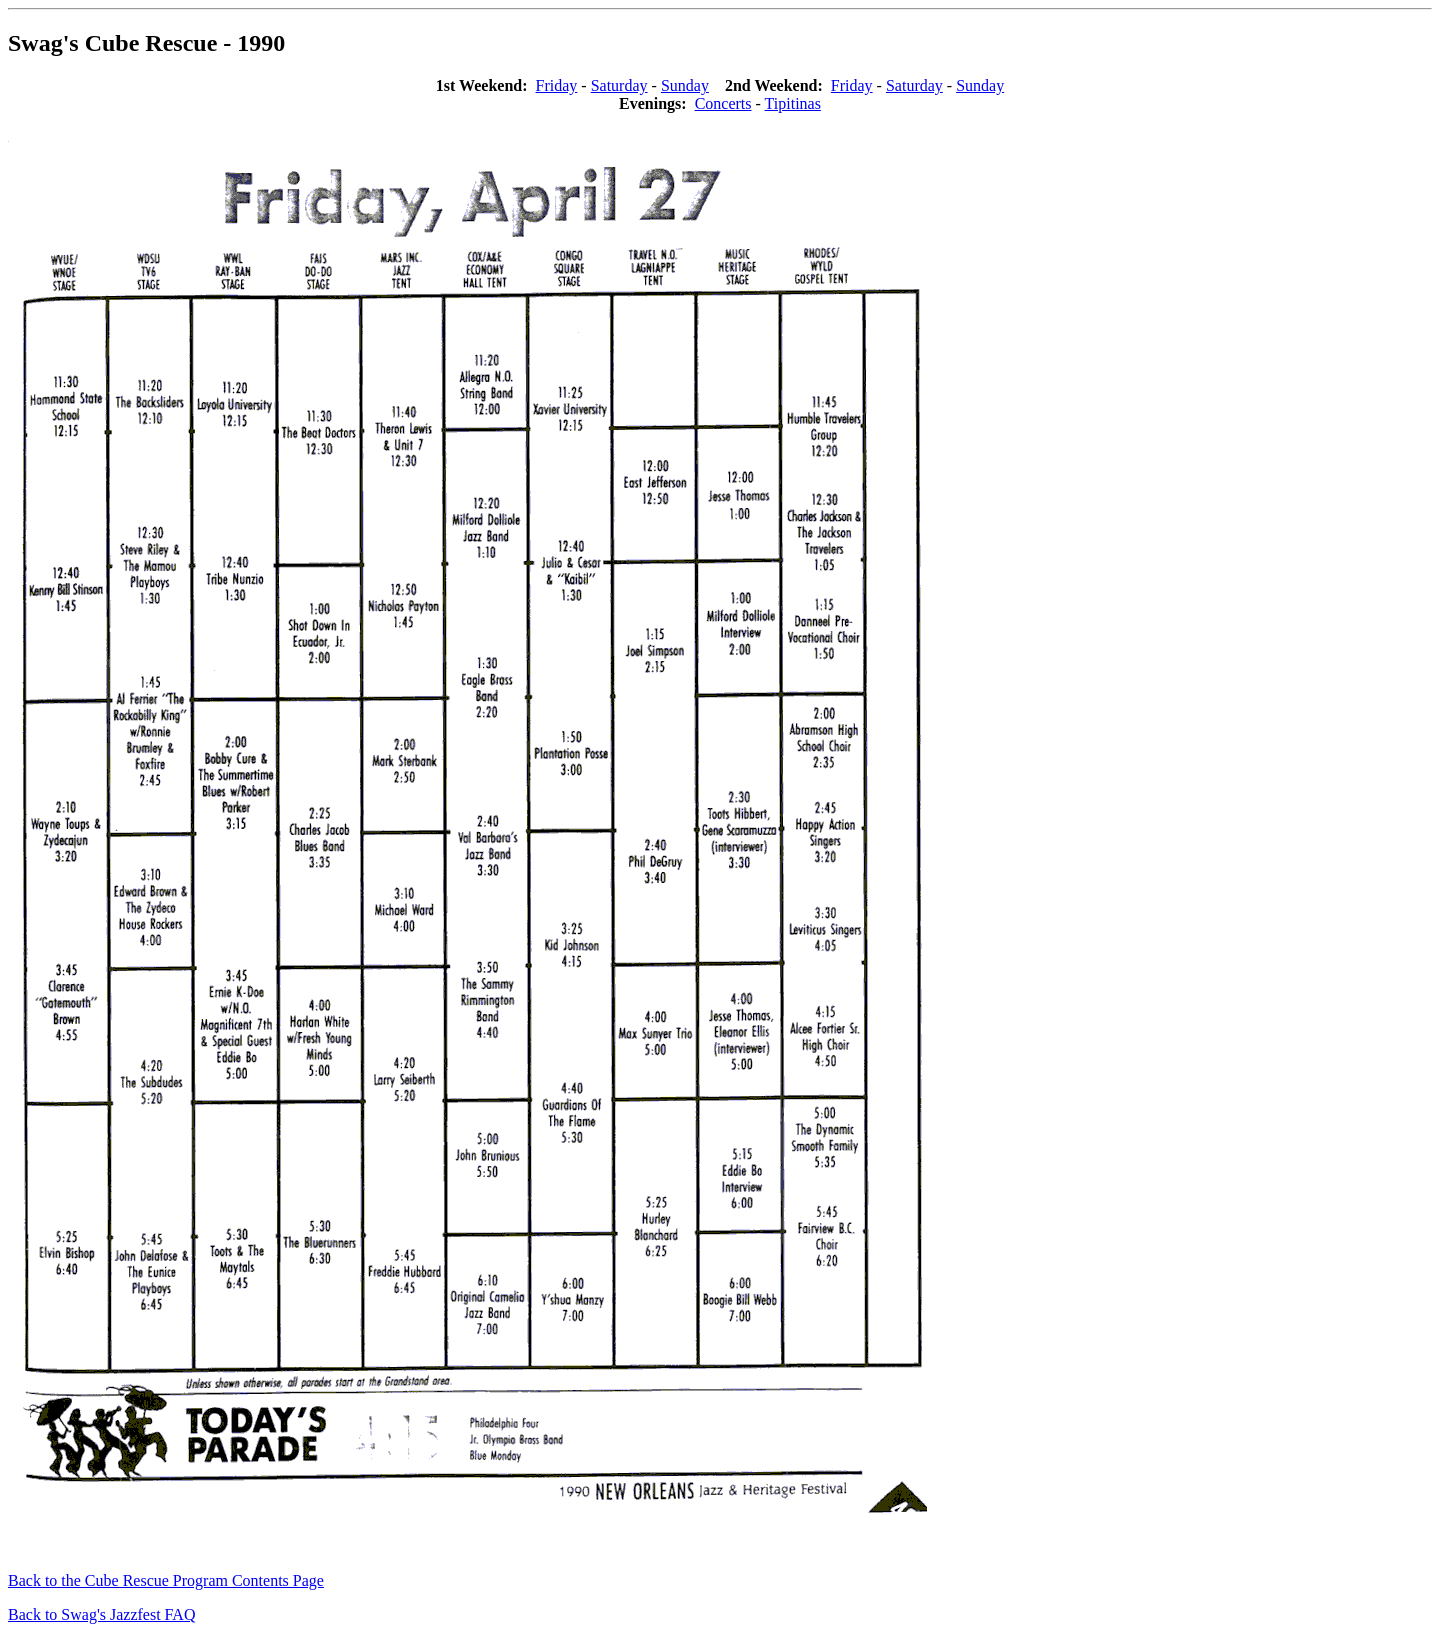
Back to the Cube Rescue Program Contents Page (166, 1580)
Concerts (723, 103)
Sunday (685, 85)
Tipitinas (793, 103)
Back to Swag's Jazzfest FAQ (101, 1614)
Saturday (619, 85)
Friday (557, 85)
